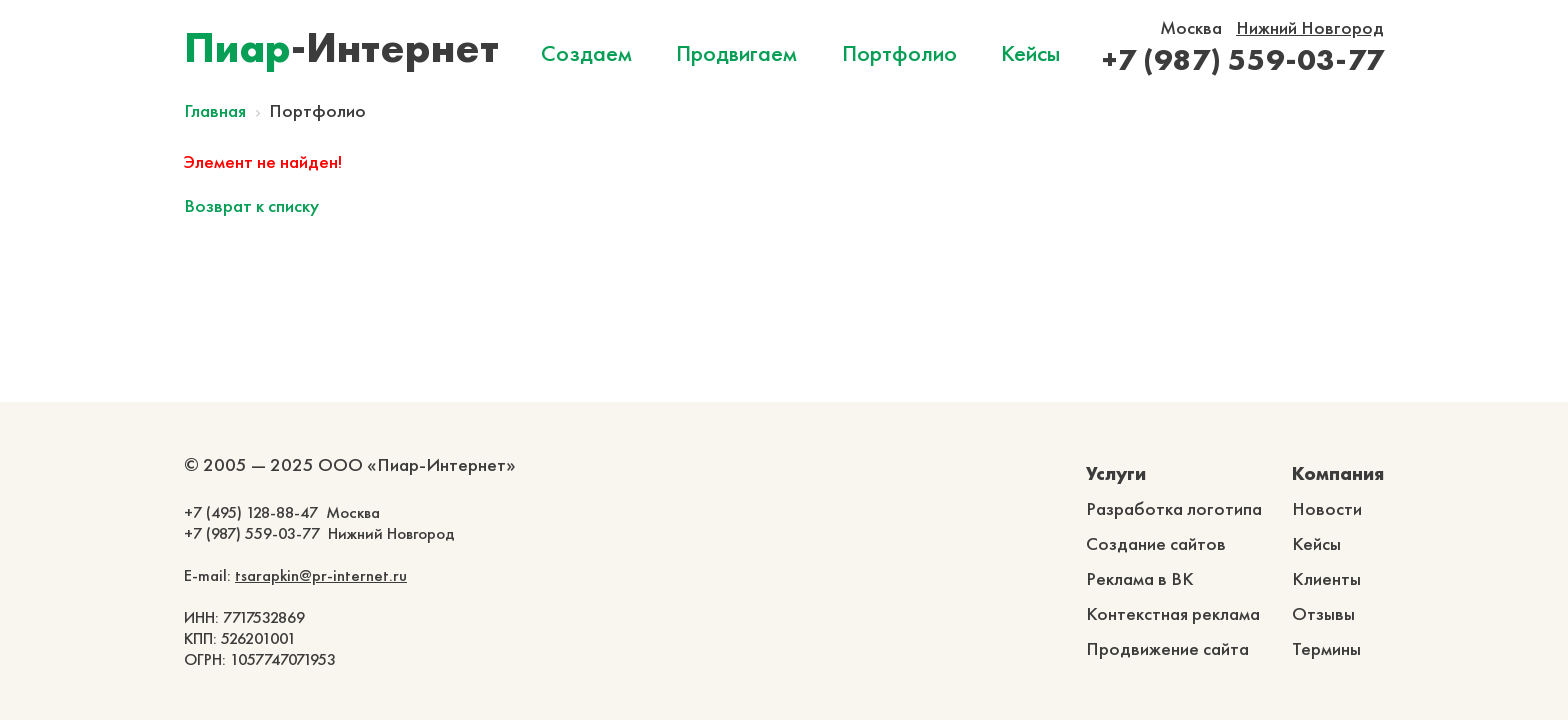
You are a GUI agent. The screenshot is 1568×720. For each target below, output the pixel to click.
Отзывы (1323, 613)
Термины (1326, 648)
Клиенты (1326, 578)
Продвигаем (736, 53)
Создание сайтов (1156, 543)
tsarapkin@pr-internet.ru (321, 575)
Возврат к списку (251, 205)
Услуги (1116, 473)
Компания (1338, 473)
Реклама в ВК (1140, 578)
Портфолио (899, 53)
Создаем (586, 53)
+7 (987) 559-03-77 (1243, 59)
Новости (1327, 508)
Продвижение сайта (1167, 648)
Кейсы (1030, 53)
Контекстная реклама (1173, 613)
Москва (1191, 27)
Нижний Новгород (1310, 27)
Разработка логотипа (1174, 508)
